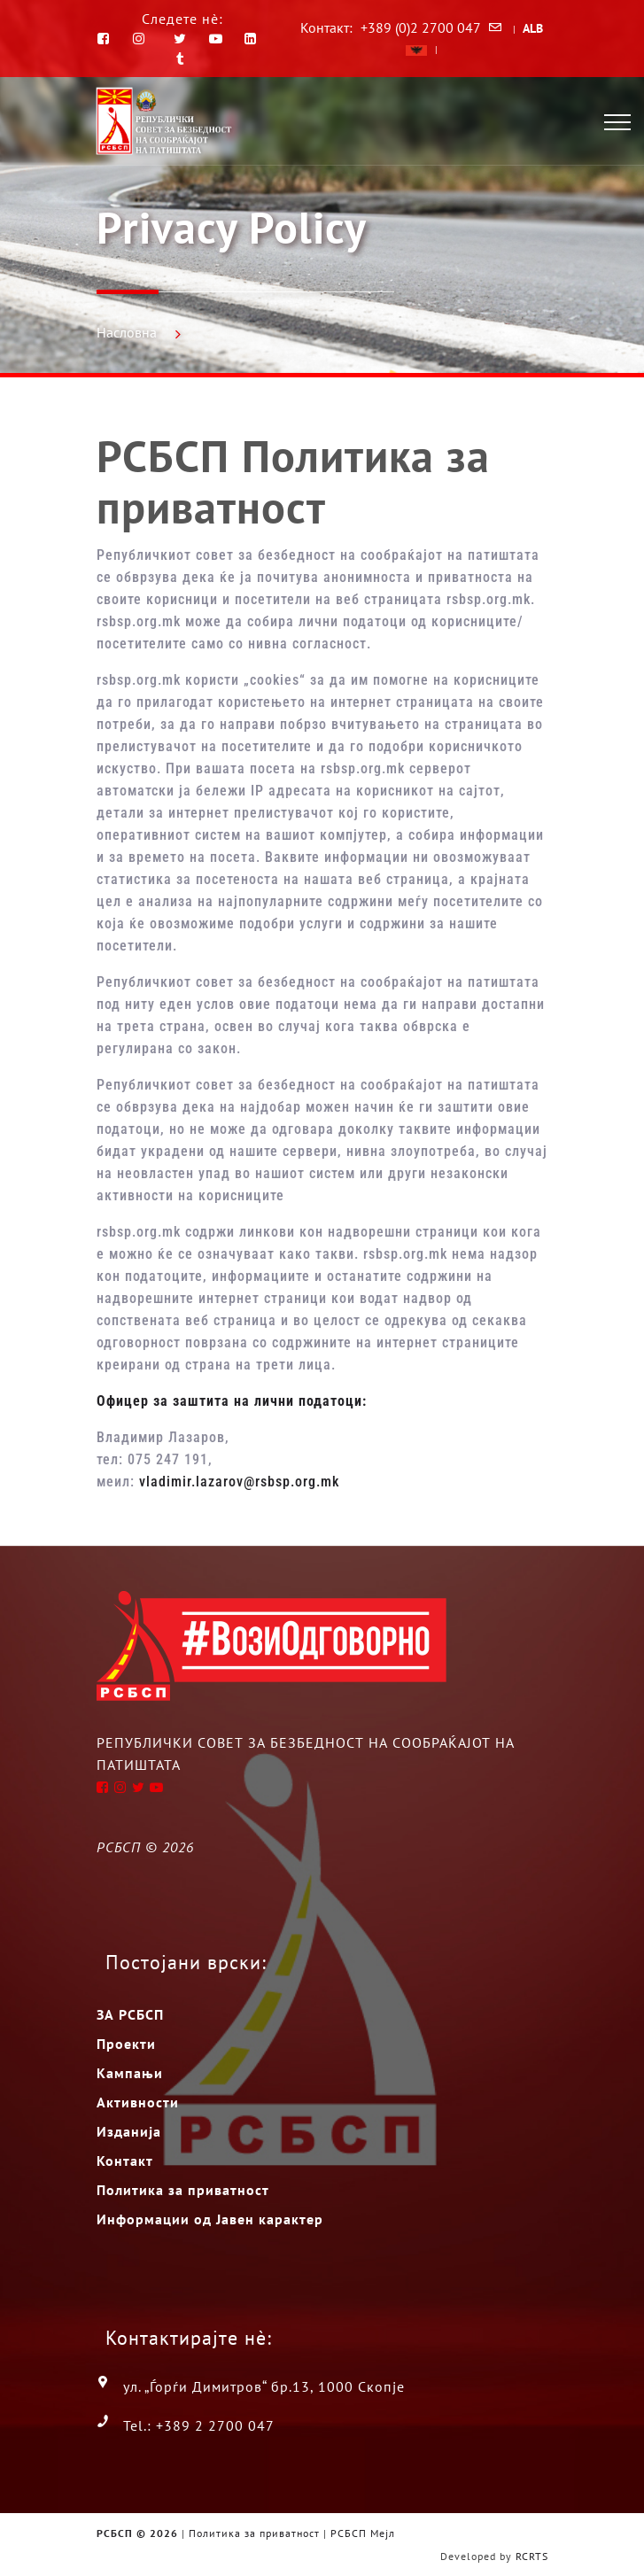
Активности (138, 2102)
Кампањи (130, 2073)
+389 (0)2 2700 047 (421, 27)
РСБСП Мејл (362, 2533)
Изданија (129, 2131)
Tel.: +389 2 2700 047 (199, 2425)
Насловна (127, 332)
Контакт (125, 2160)
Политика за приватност (183, 2190)
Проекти (126, 2043)
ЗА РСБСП (130, 2014)
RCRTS (532, 2556)
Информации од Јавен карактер (210, 2219)
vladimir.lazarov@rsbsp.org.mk (239, 1481)
